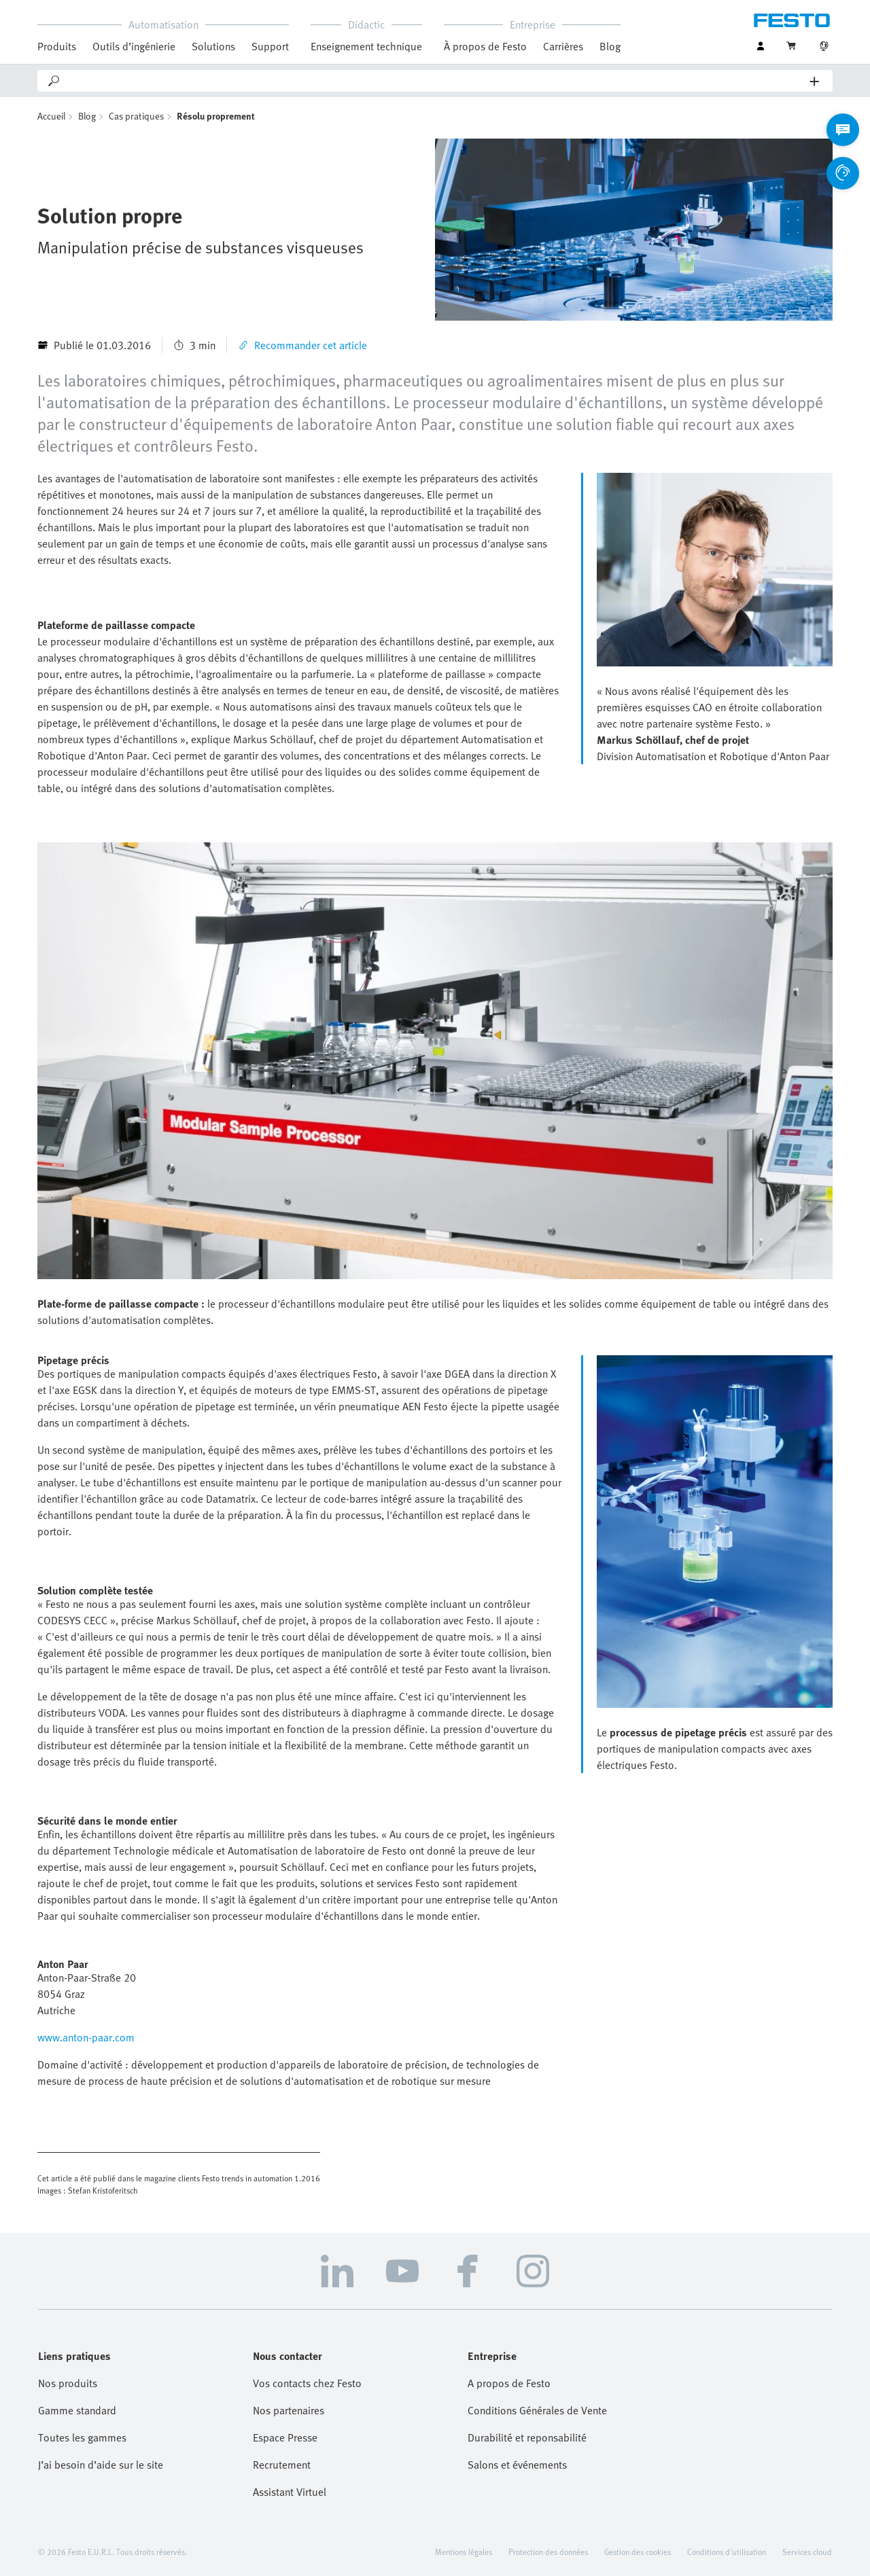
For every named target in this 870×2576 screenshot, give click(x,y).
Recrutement (282, 2464)
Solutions (213, 46)
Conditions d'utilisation (726, 2551)
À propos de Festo (485, 46)
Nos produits (67, 2383)
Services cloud (807, 2551)
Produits (56, 46)
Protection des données (548, 2551)
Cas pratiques (136, 116)
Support (270, 46)
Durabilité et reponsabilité (527, 2437)
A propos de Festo (509, 2383)
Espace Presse (285, 2437)
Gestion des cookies (637, 2551)
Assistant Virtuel (289, 2492)
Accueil (51, 116)
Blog (610, 46)
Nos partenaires (288, 2410)
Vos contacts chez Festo (307, 2383)
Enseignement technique (366, 46)
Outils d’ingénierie (133, 46)
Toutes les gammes (82, 2437)
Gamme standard (77, 2410)
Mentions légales (463, 2551)
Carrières (563, 46)
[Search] (435, 81)
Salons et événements (517, 2464)
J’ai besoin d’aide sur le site (100, 2464)
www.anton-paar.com (86, 2037)
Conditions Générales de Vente (537, 2410)
